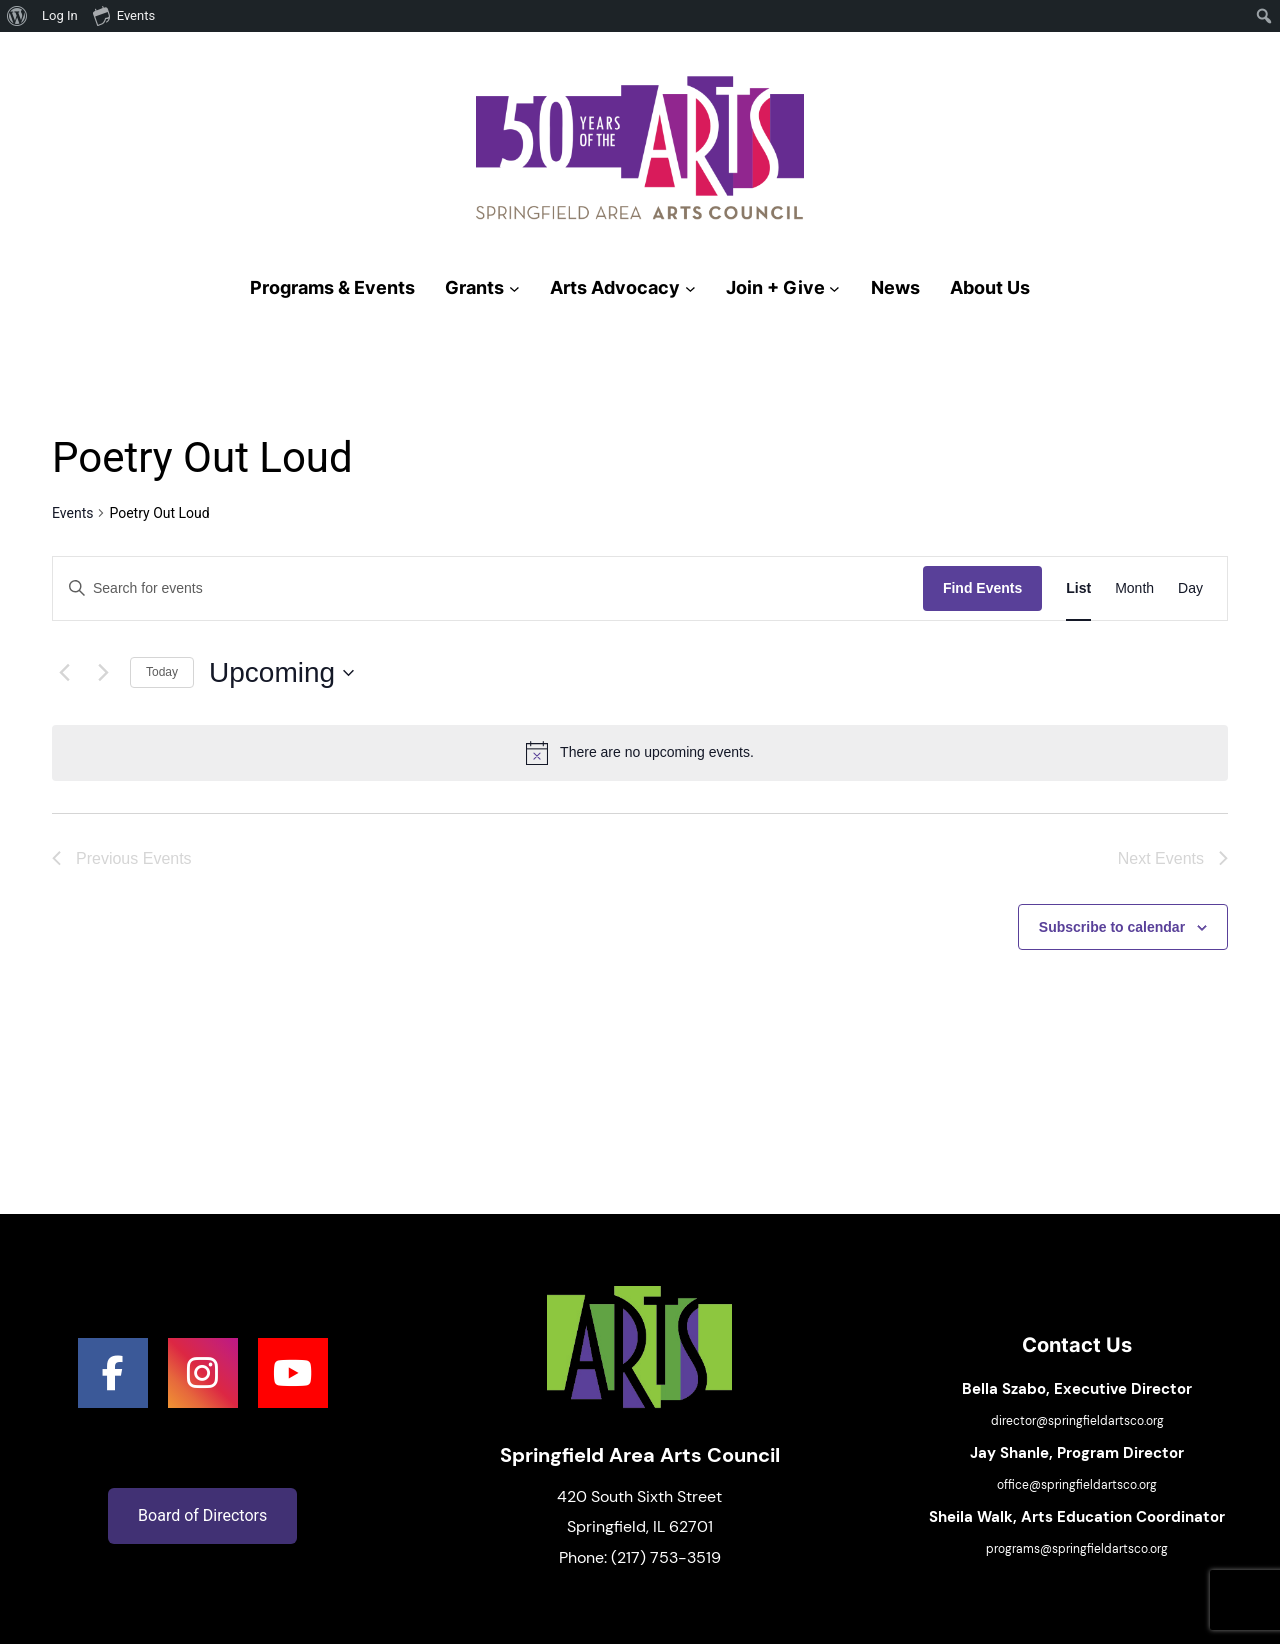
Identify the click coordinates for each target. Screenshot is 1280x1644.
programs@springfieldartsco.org (1077, 1549)
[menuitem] (17, 16)
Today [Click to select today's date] (162, 672)
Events (72, 513)
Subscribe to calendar (1112, 927)
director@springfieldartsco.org (1077, 1421)
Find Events (982, 588)
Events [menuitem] (124, 15)
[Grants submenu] (514, 288)
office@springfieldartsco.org (1077, 1485)
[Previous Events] (64, 673)
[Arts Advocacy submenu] (690, 288)
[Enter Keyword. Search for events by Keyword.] (488, 588)
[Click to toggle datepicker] (281, 673)
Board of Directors (202, 1515)
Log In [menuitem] (60, 15)
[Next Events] (103, 673)
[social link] (113, 1373)
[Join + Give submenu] (834, 288)
